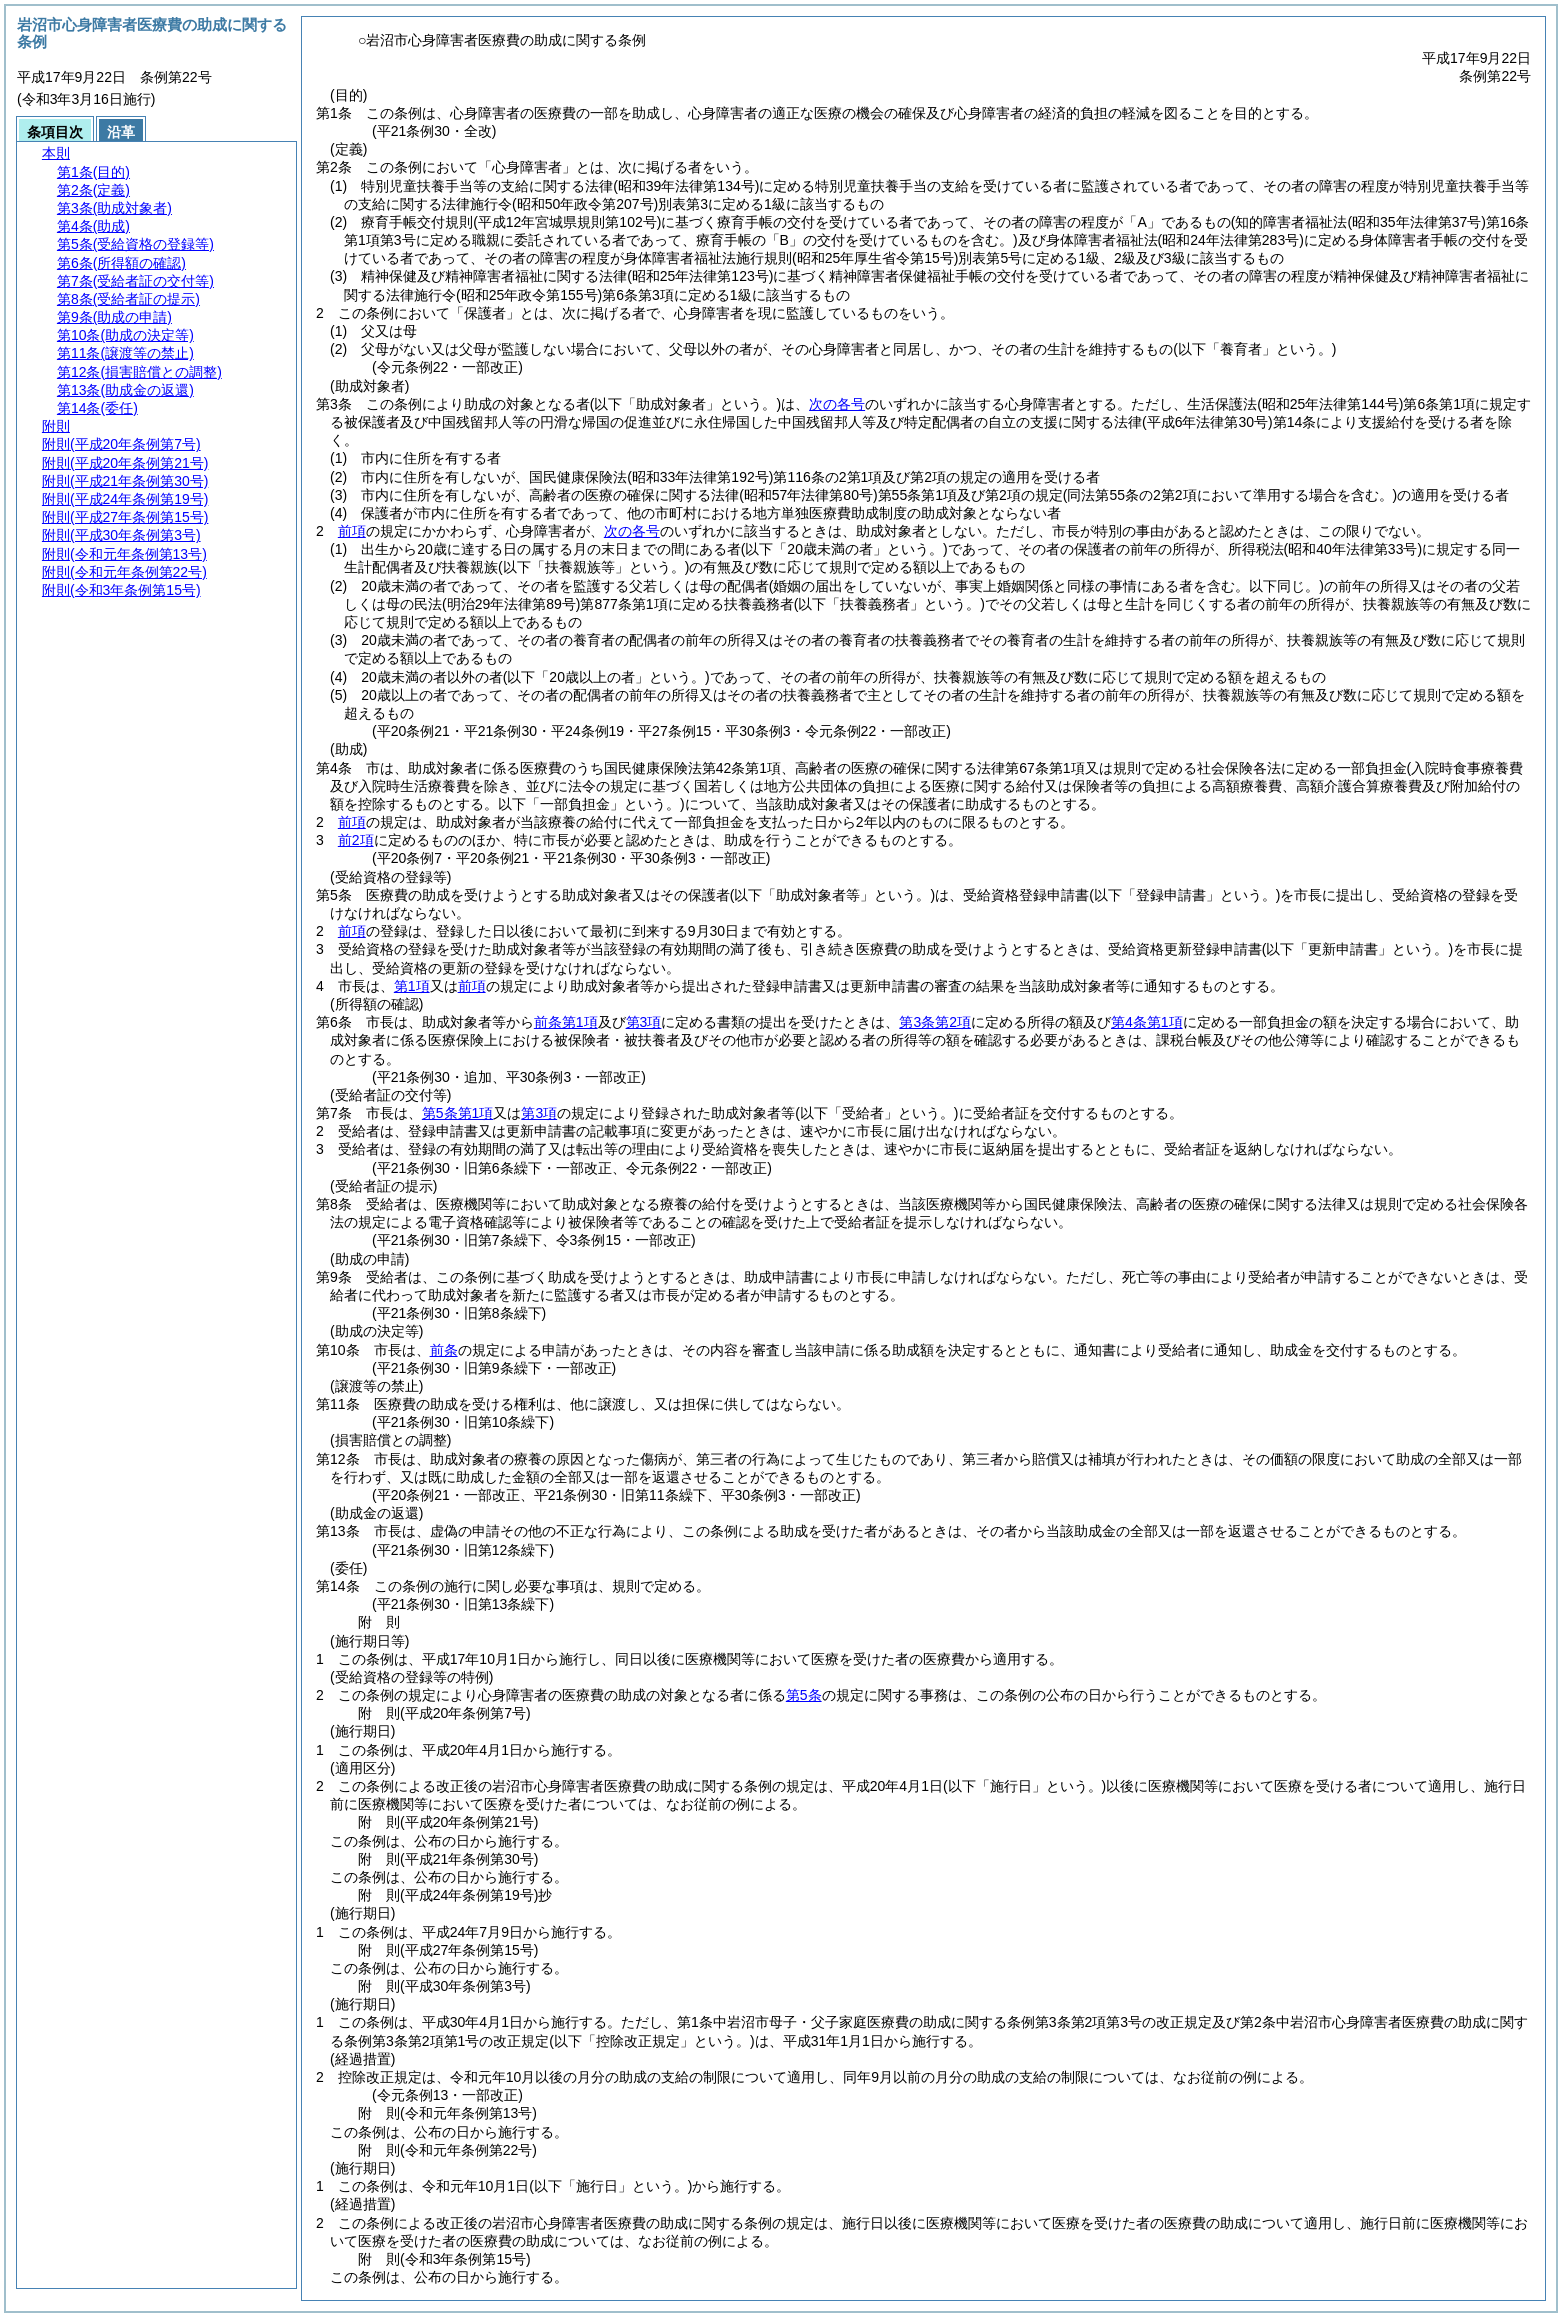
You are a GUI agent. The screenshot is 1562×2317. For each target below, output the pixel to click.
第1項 (412, 986)
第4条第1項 (1147, 1022)
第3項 (644, 1022)
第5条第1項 (458, 1113)
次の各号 (837, 404)
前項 (352, 531)
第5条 (804, 1695)
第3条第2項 (935, 1022)
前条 (444, 1350)
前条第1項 (566, 1022)
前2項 (356, 840)
